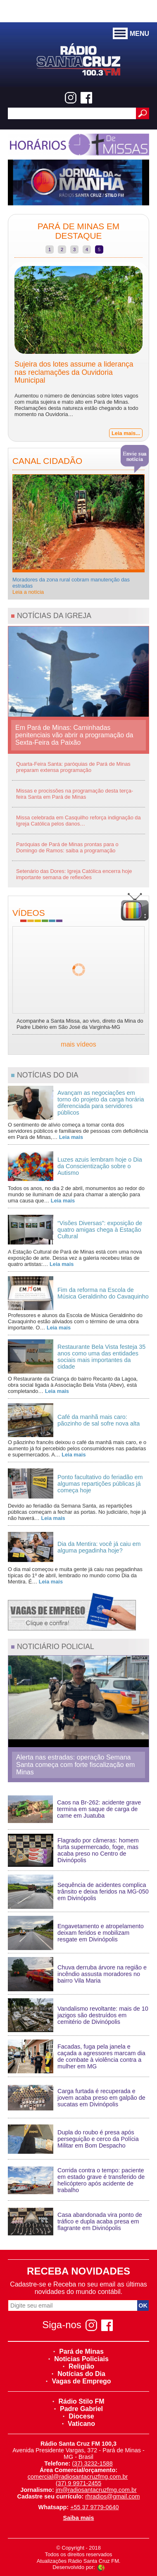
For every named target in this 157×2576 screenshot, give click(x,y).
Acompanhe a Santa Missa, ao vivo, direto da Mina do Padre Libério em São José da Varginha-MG (80, 1024)
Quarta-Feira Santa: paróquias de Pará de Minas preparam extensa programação (73, 767)
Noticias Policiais (78, 2358)
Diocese (78, 2416)
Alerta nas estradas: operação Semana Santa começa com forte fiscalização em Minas (75, 1765)
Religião (78, 2366)
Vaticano (78, 2423)
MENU (131, 33)
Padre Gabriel (78, 2408)
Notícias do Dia (78, 2373)
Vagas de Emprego (78, 2381)
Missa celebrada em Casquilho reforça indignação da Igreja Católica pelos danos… (78, 820)
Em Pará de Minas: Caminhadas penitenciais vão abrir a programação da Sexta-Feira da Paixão (74, 735)
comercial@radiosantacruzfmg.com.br (78, 2476)
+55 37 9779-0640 (94, 2507)
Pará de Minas (78, 2351)
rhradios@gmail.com (112, 2496)
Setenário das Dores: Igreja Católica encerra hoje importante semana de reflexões (74, 874)
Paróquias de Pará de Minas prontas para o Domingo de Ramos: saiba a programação (67, 847)
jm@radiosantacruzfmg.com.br (96, 2490)
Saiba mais (78, 2518)
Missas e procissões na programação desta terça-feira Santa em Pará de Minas (74, 794)
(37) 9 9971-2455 (78, 2483)
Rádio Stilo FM (78, 2401)
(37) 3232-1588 (92, 2463)
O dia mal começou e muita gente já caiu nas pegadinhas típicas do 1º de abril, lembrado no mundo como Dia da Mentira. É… (75, 1575)
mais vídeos (78, 1044)
